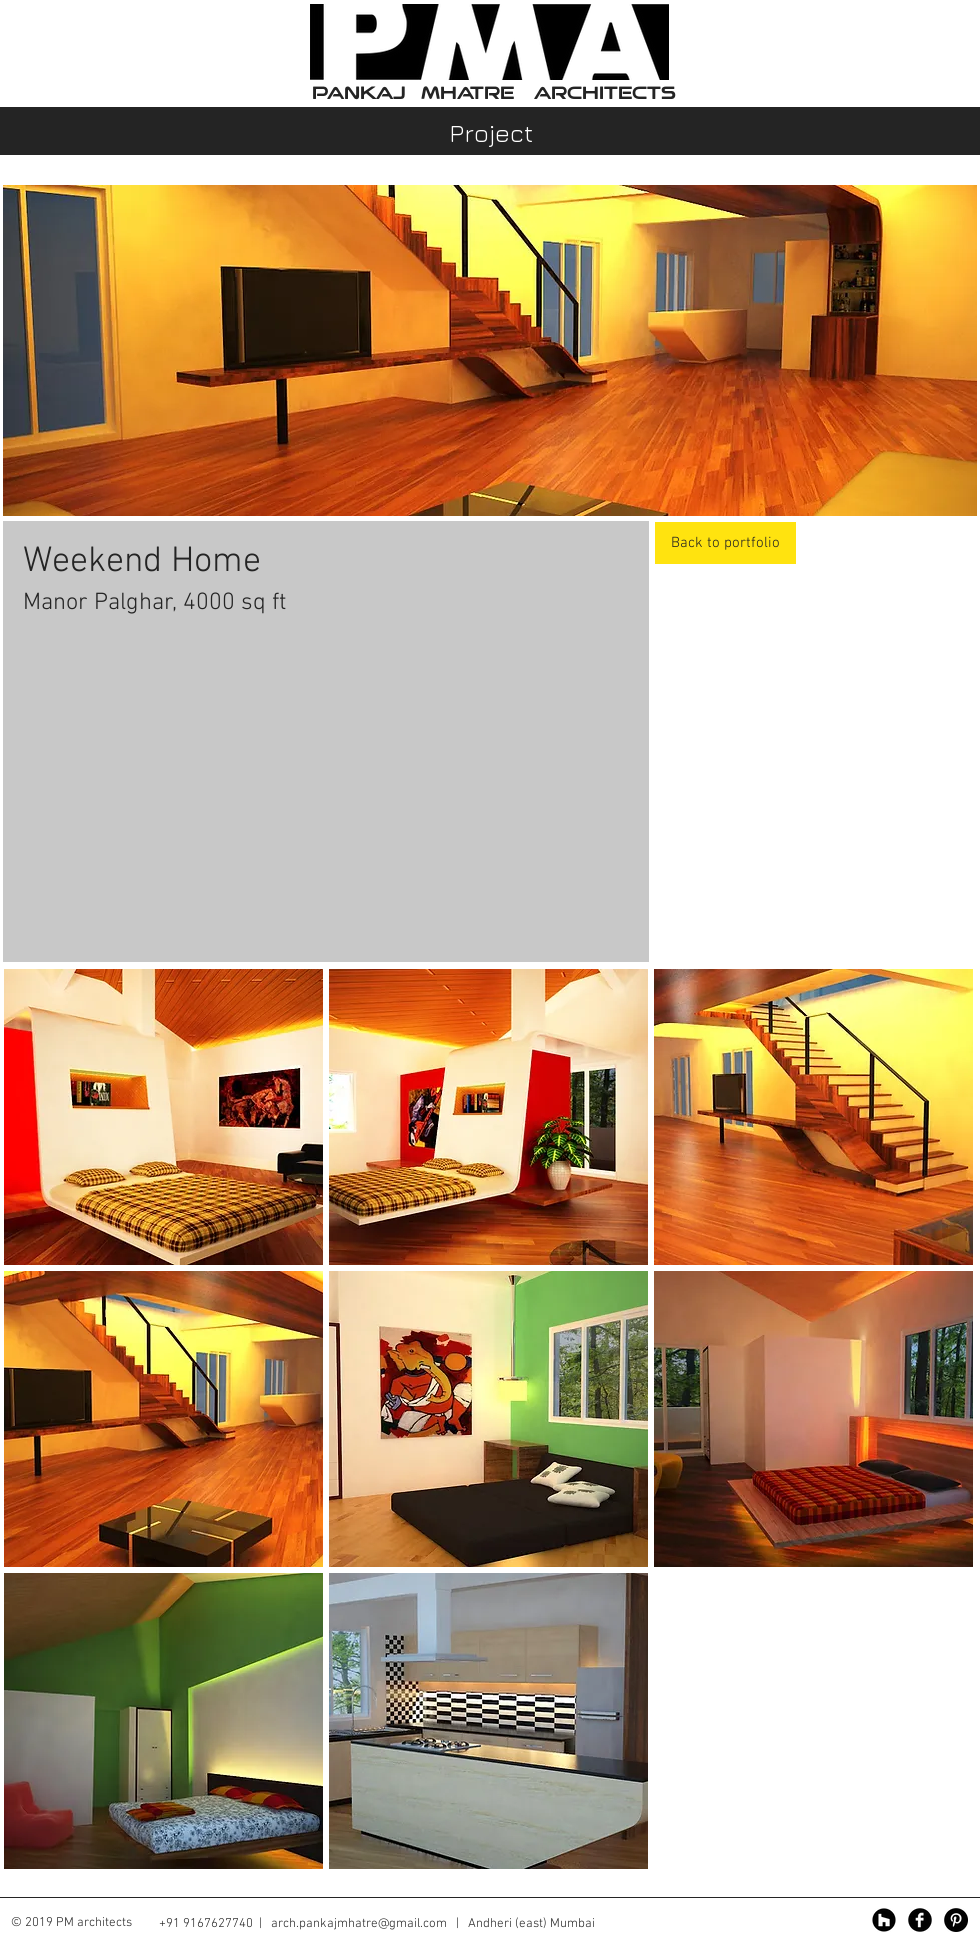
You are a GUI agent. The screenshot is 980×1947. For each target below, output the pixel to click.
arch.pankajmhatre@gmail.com (359, 1924)
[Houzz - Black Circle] (884, 1920)
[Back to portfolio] (725, 543)
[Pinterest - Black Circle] (956, 1920)
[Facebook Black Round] (920, 1920)
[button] (163, 1117)
